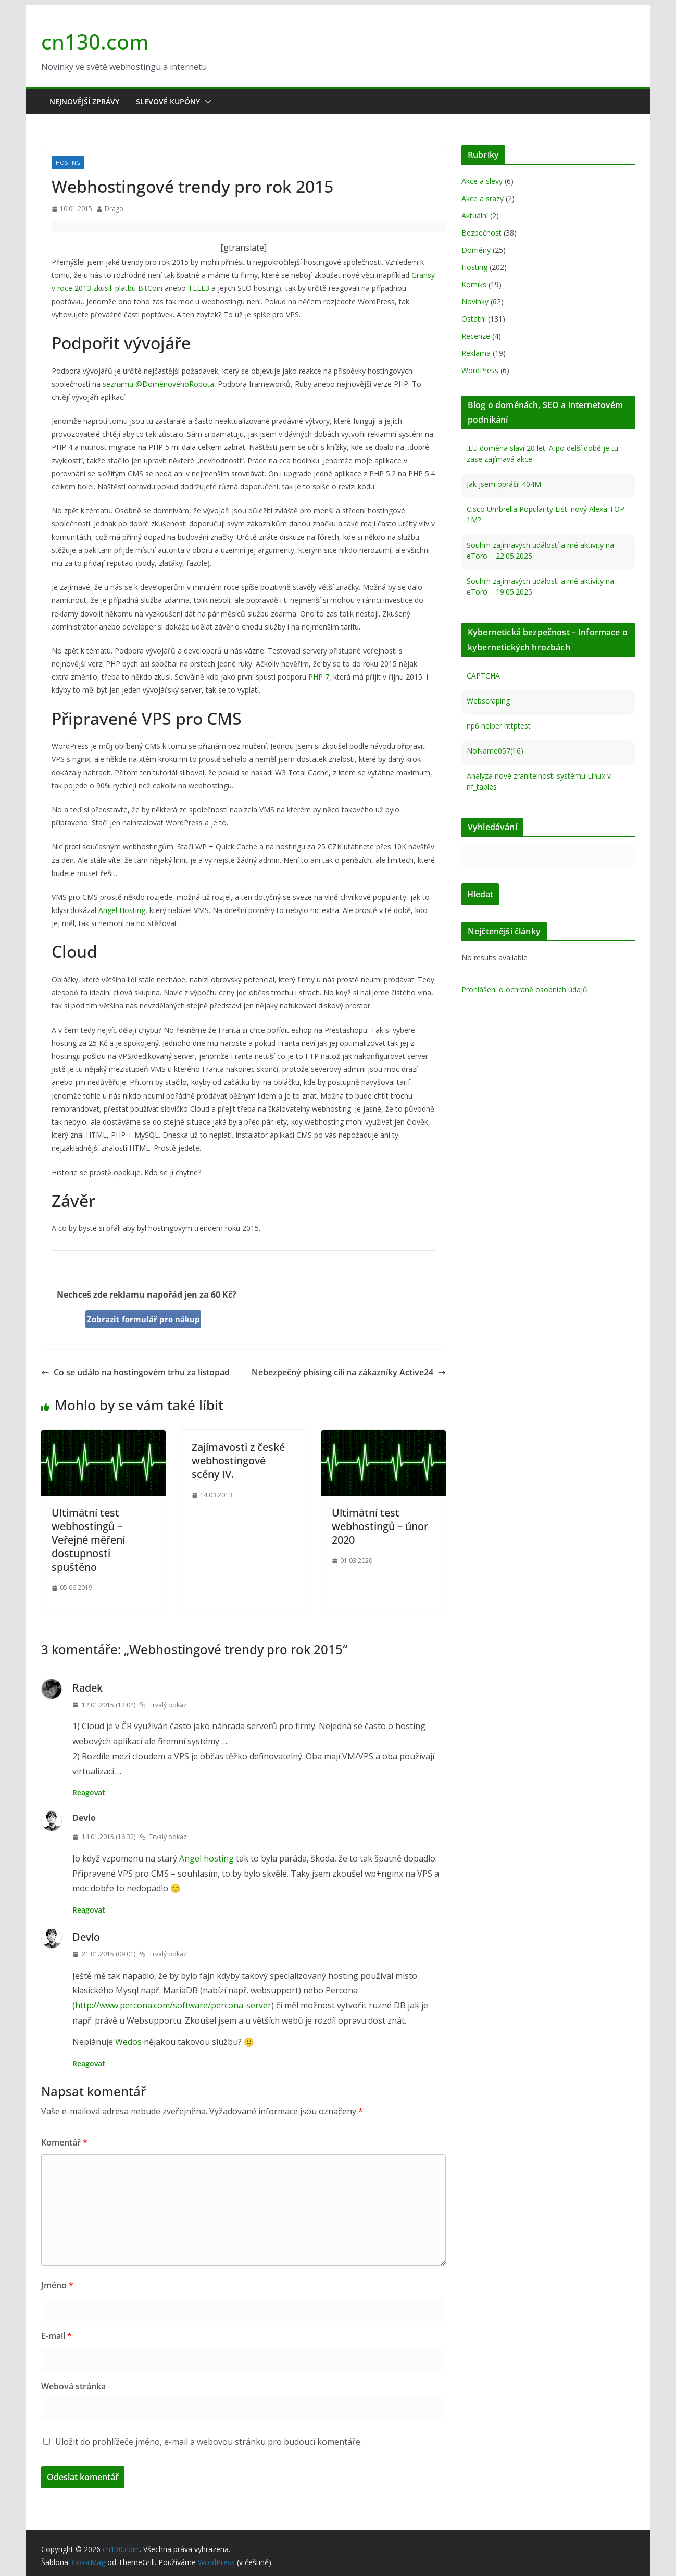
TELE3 (198, 288)
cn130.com (95, 41)
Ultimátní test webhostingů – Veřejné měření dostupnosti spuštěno (88, 1540)
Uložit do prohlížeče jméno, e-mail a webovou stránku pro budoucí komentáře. (208, 2441)
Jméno (57, 2285)
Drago (114, 208)
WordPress (479, 370)
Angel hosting (206, 1858)
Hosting (68, 162)
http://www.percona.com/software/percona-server (173, 2005)
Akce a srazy (482, 198)
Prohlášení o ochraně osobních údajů (524, 989)
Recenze (475, 336)
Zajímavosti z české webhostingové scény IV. (238, 1460)
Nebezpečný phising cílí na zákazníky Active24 (349, 1372)
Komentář (64, 2142)
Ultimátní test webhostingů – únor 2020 (380, 1526)
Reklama (476, 353)
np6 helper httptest (499, 726)
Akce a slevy (482, 181)
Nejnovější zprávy (84, 101)
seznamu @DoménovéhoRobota (158, 384)
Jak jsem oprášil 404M (504, 484)
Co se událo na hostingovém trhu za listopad (135, 1372)
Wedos (128, 2042)
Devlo (86, 1937)
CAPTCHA (483, 676)
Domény (476, 250)
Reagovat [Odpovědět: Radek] (88, 1792)
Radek (87, 1688)
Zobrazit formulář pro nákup (143, 1319)
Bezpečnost (481, 233)
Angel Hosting (121, 910)
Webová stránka (73, 2386)
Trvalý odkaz (163, 1704)
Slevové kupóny (168, 101)
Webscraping (488, 701)
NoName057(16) (495, 751)
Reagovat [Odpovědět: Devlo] (88, 1910)
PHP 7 (318, 677)
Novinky (475, 301)
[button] (205, 101)
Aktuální (474, 215)
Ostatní (473, 319)
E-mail (56, 2335)
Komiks (473, 284)
